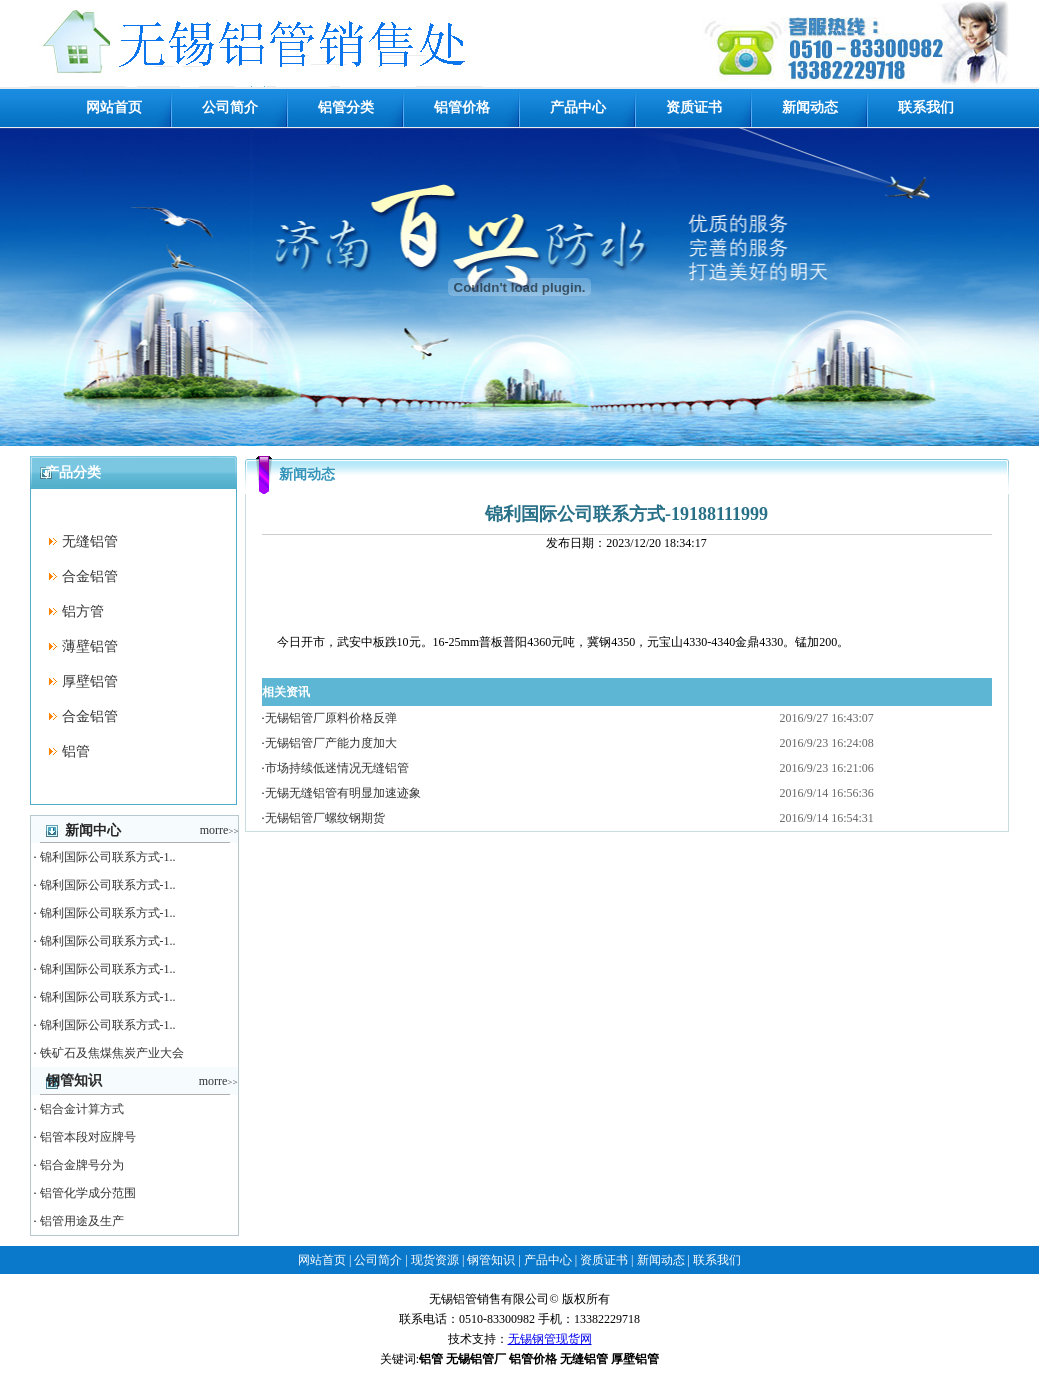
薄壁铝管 (90, 646)
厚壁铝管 (90, 681)
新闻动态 (810, 107)
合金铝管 (90, 576)
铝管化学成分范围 (88, 1193)
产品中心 (578, 107)
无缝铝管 (90, 541)
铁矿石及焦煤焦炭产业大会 (112, 1053)
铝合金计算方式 (82, 1109)
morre (219, 830)
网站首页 (114, 107)
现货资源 (435, 1260)
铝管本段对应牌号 (88, 1137)
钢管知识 (491, 1260)
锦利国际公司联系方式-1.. (108, 857)
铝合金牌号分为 (82, 1165)
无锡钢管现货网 (550, 1339)
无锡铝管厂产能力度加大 (331, 743)
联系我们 (926, 107)
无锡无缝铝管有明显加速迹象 (343, 793)
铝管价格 (462, 107)
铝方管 (83, 611)
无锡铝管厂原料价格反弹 (331, 718)
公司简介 (230, 107)
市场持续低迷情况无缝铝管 (337, 768)
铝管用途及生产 (82, 1221)
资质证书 (694, 107)
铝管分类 (346, 107)
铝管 (76, 751)
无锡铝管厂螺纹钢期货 (325, 818)
